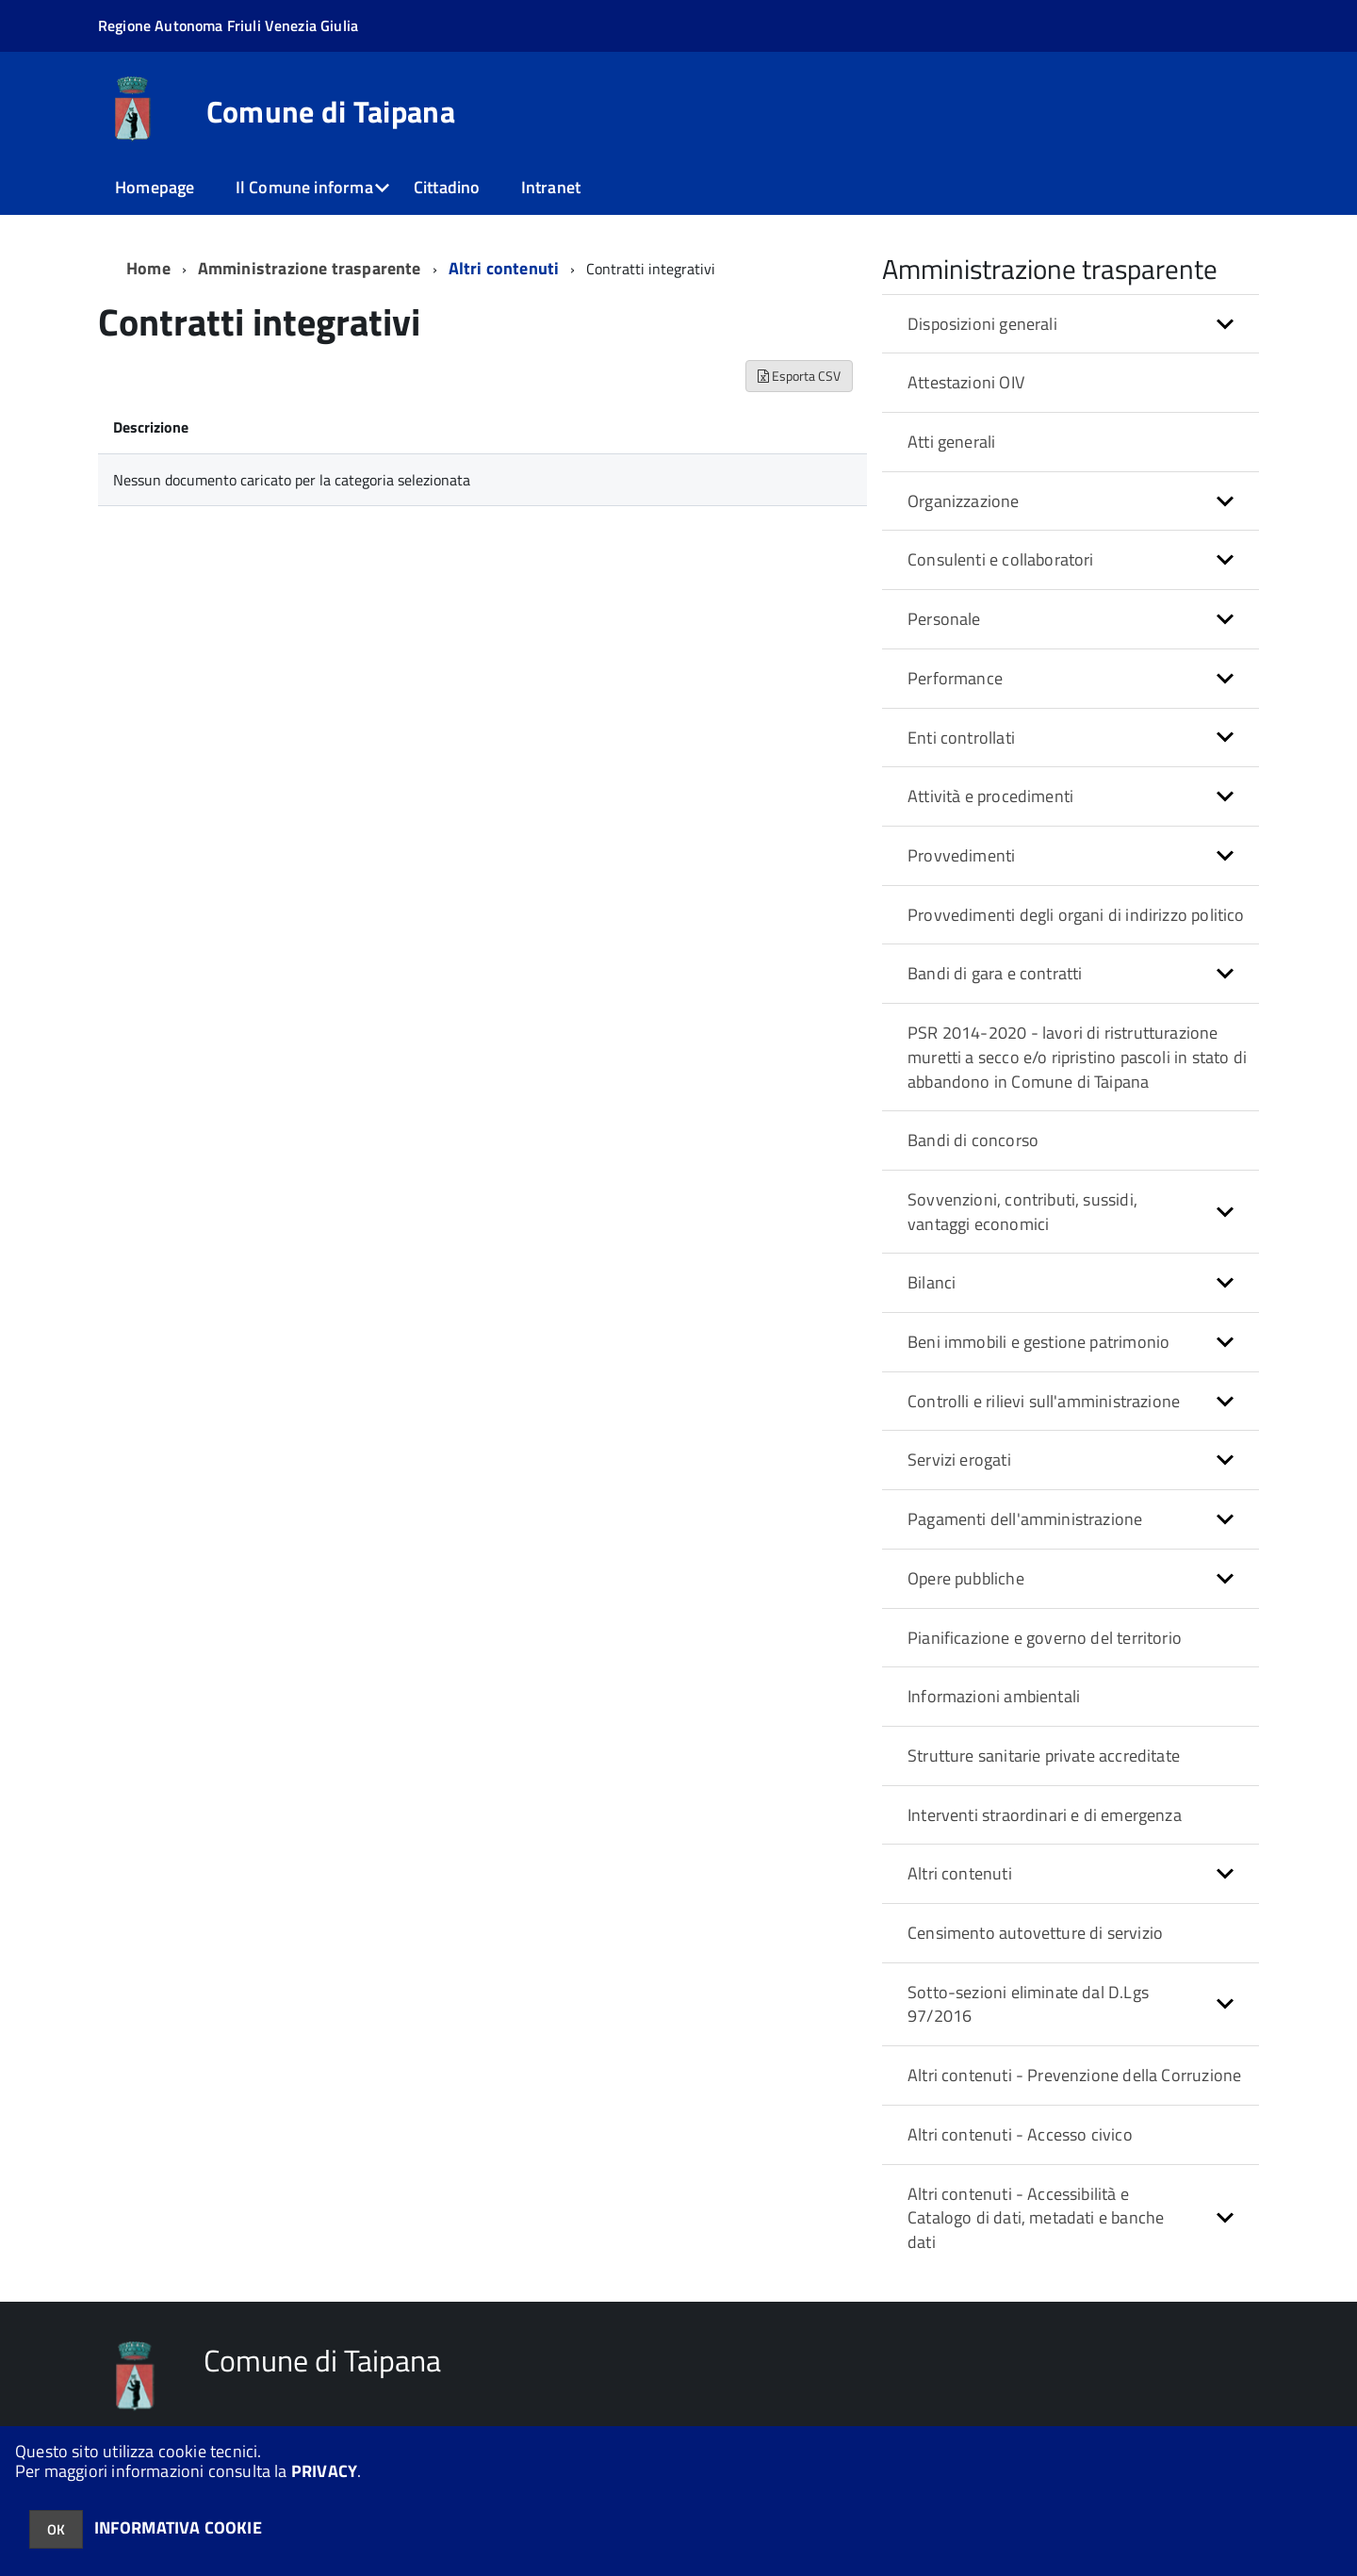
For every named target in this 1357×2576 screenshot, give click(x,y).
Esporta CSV (799, 376)
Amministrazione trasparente (309, 268)
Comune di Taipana (330, 111)
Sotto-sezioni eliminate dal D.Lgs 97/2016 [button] (1028, 2004)
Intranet (550, 187)
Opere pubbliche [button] (965, 1578)
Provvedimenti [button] (961, 855)
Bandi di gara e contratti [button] (995, 973)
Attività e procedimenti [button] (990, 796)
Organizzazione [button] (963, 501)
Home (148, 268)
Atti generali (951, 441)
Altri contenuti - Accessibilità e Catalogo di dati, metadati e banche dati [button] (1035, 2218)
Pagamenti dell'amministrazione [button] (1024, 1519)
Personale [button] (944, 619)
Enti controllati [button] (961, 737)
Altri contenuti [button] (959, 1873)
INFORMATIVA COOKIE (178, 2527)
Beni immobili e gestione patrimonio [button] (1038, 1341)
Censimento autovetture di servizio (1035, 1932)
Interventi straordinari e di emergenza (1044, 1815)
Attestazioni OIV (965, 382)
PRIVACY (324, 2471)
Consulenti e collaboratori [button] (1000, 559)
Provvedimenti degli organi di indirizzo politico (1076, 914)
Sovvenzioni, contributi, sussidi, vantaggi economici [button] (1022, 1212)
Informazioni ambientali (993, 1696)
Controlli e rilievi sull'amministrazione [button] (1043, 1401)
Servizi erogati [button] (959, 1459)
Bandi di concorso (972, 1140)
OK (56, 2529)
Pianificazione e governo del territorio (1044, 1637)
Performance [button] (955, 678)
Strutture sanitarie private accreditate (1043, 1755)
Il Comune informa (304, 187)
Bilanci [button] (931, 1282)
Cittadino (447, 187)
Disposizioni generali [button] (982, 323)
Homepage (154, 187)
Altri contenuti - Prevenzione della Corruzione (1074, 2075)
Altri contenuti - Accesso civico (1020, 2134)
